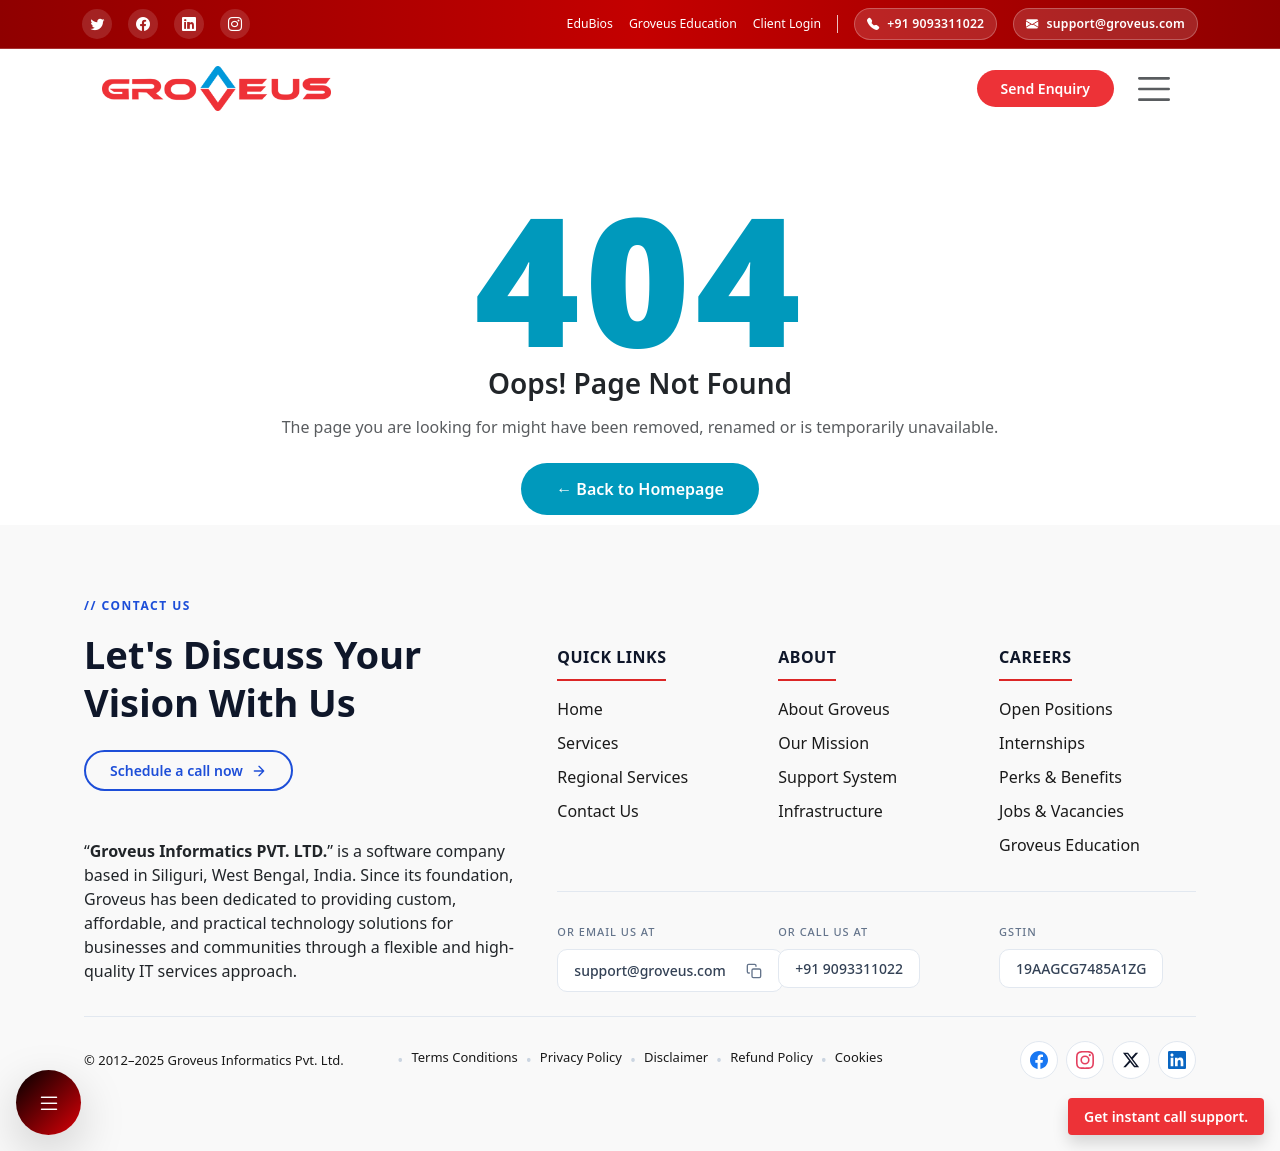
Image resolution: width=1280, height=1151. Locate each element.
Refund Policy (771, 1057)
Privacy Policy (581, 1057)
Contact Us (597, 811)
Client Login (787, 23)
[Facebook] (1039, 1060)
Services (587, 743)
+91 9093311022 (925, 24)
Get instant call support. (1166, 1116)
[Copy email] (754, 971)
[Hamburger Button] (1154, 89)
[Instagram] (1085, 1060)
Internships (1042, 743)
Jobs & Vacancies (1061, 811)
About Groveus (834, 709)
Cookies (859, 1057)
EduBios (590, 23)
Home (580, 709)
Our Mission (823, 743)
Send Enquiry (1045, 88)
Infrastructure (830, 811)
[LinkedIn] (1177, 1060)
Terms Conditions (464, 1057)
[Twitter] (1131, 1060)
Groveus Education (683, 23)
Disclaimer (676, 1057)
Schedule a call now (188, 770)
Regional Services (622, 777)
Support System (837, 777)
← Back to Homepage (640, 489)
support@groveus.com (1105, 24)
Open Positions (1056, 709)
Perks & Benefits (1060, 777)
